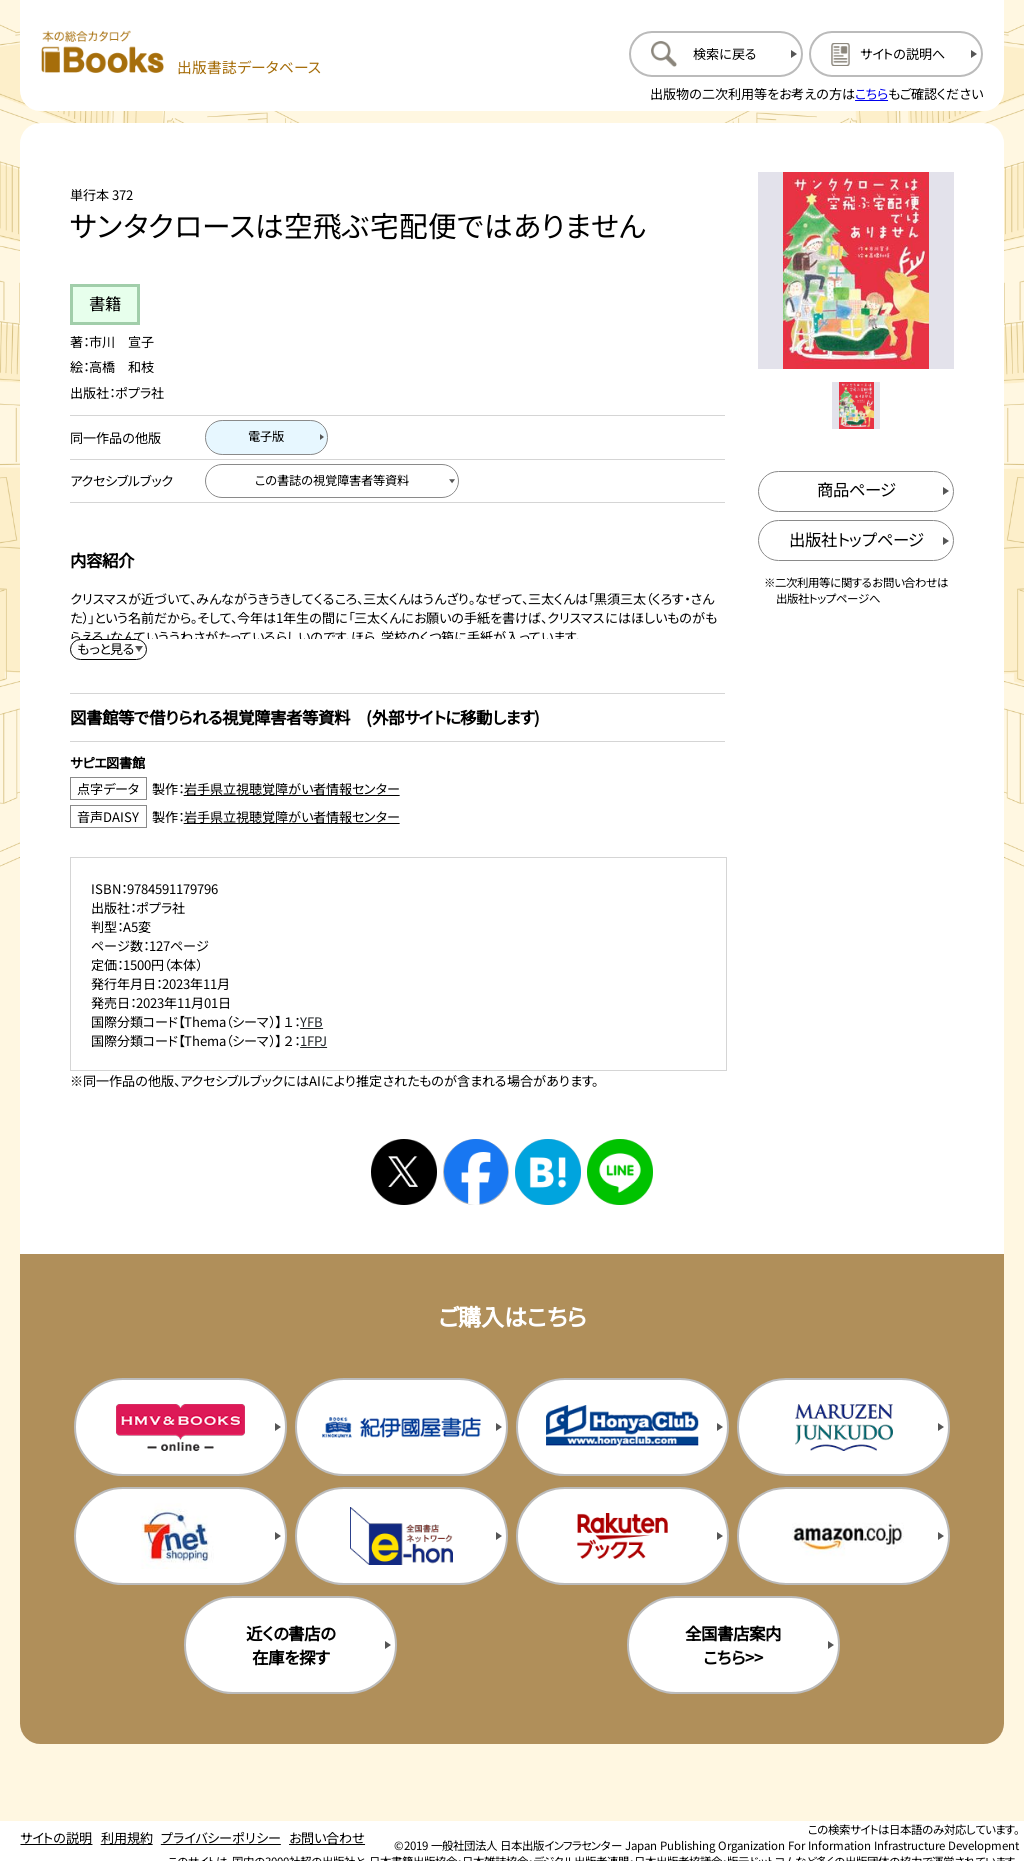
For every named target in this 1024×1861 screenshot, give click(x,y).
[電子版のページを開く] (266, 437)
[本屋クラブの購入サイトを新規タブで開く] (622, 1427)
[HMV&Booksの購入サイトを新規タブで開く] (180, 1427)
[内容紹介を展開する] (109, 649)
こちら (871, 93)
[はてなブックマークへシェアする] (548, 1172)
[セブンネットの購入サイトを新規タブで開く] (180, 1536)
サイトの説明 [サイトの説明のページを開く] (56, 1837)
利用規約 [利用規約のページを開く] (127, 1837)
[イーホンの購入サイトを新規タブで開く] (401, 1536)
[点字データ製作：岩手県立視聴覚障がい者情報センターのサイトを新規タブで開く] (397, 788)
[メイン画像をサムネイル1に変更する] (855, 405)
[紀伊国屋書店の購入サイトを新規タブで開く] (401, 1427)
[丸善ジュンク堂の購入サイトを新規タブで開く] (843, 1427)
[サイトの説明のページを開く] (896, 54)
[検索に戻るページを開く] (716, 54)
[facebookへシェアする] (476, 1172)
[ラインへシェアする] (620, 1172)
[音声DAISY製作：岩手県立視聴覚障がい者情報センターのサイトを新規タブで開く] (397, 816)
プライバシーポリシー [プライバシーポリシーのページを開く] (221, 1837)
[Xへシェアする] (404, 1172)
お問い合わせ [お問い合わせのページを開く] (327, 1837)
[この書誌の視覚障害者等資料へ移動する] (332, 481)
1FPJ (313, 1040)
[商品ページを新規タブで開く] (856, 491)
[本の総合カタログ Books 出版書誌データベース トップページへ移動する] (181, 53)
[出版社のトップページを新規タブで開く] (856, 540)
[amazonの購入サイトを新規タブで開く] (843, 1536)
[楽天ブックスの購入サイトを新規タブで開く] (622, 1536)
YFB (311, 1021)
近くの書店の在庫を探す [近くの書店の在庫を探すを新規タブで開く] (290, 1645)
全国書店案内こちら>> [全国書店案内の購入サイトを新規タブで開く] (733, 1645)
